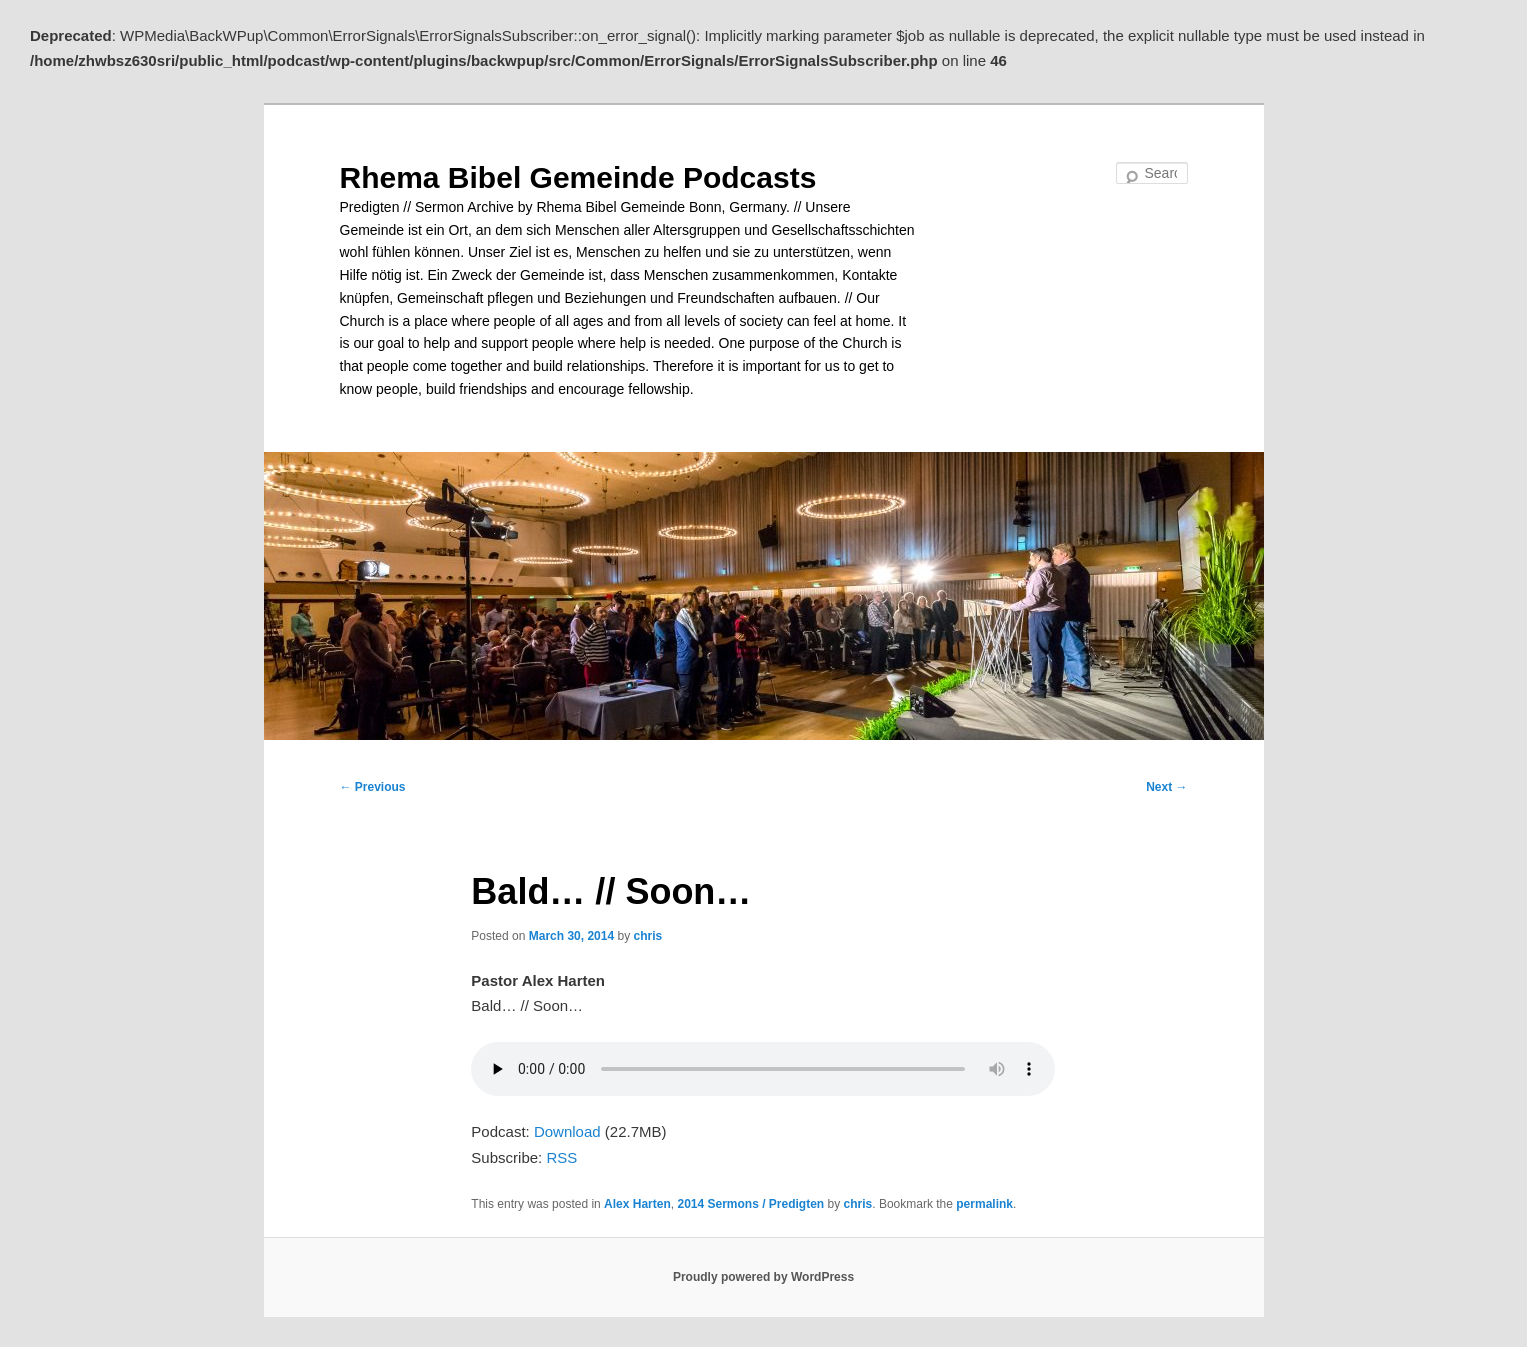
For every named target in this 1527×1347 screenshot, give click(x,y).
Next (1166, 787)
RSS (561, 1157)
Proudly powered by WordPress (763, 1277)
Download (567, 1131)
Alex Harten (637, 1204)
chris (647, 936)
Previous (373, 787)
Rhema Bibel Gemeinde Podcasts (578, 177)
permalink (984, 1204)
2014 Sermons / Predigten (750, 1204)
